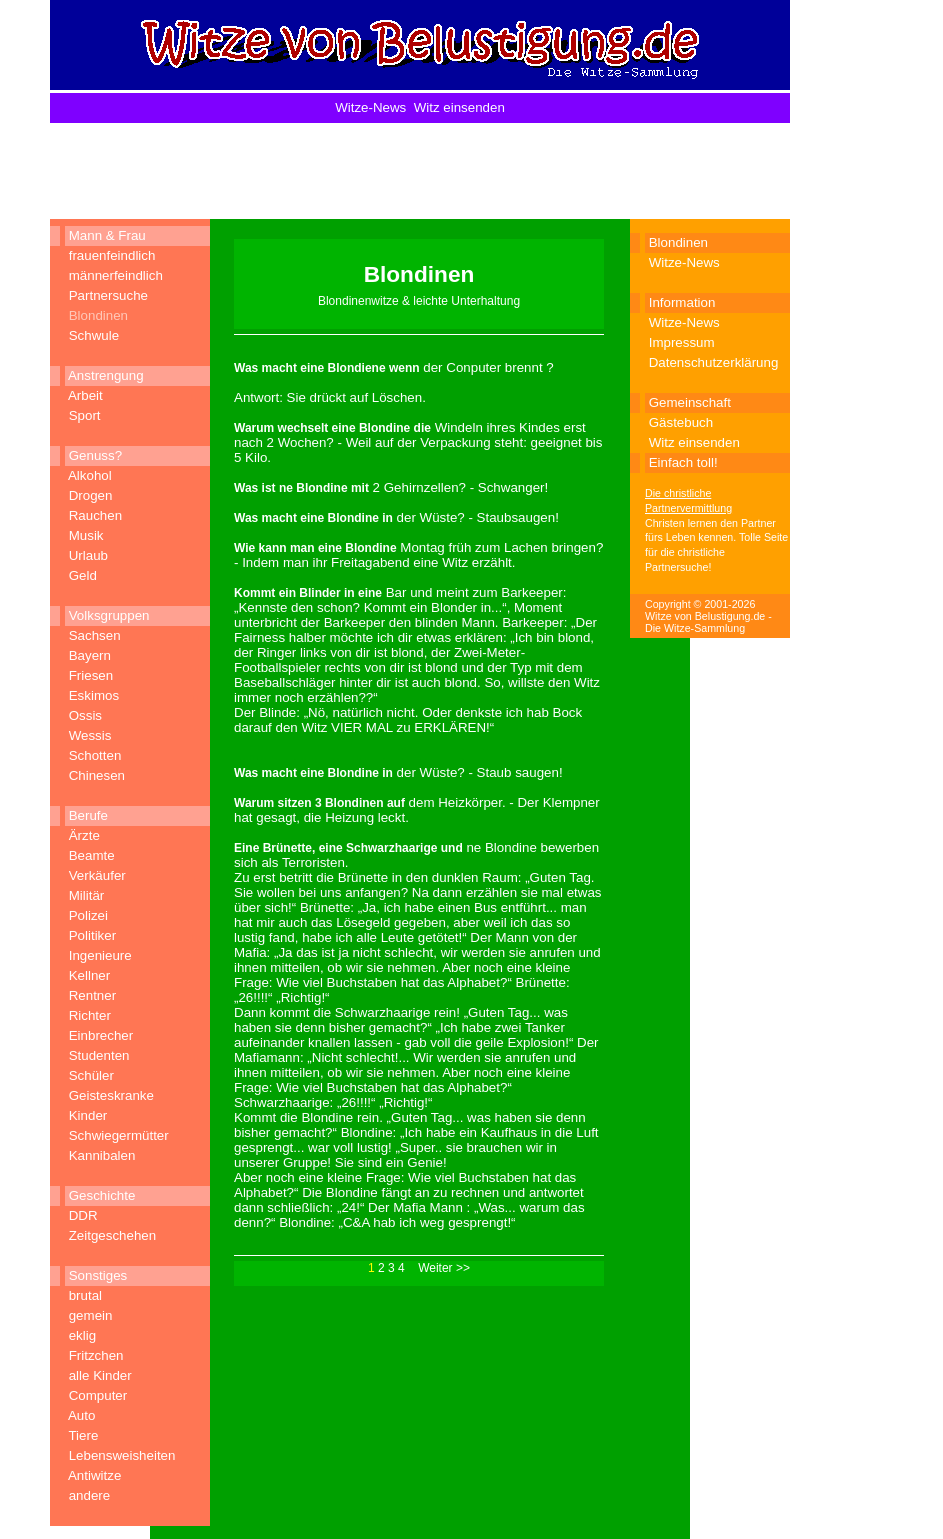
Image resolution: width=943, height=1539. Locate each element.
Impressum (682, 342)
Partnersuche (108, 295)
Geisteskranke (111, 1095)
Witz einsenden (459, 107)
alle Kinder (100, 1375)
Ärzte (84, 835)
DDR (83, 1215)
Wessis (90, 735)
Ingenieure (100, 955)
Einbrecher (101, 1035)
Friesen (91, 675)
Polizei (88, 915)
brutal (85, 1295)
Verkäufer (97, 875)
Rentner (92, 995)
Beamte (92, 855)
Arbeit (85, 395)
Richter (90, 1015)
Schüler (91, 1075)
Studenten (99, 1055)
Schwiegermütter (119, 1135)
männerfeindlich (116, 275)
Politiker (92, 935)
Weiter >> (444, 1268)
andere (90, 1495)
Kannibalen (102, 1155)
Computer (98, 1395)
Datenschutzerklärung (714, 362)
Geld (83, 575)
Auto (81, 1415)
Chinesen (97, 775)
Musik (86, 535)
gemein (91, 1315)
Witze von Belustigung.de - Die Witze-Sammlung (708, 622)
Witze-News (370, 107)
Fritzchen (96, 1355)
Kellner (90, 975)
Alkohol (90, 475)
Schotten (95, 755)
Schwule (94, 335)
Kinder (88, 1115)
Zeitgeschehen (112, 1235)
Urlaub (88, 555)
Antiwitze (94, 1475)
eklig (82, 1335)
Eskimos (94, 695)
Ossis (85, 715)
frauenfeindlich (112, 255)
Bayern (90, 655)
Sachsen (95, 635)
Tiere (83, 1435)
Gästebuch (681, 422)
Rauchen (95, 515)
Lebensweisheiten (122, 1455)
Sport (85, 415)
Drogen (91, 495)
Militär (87, 895)
